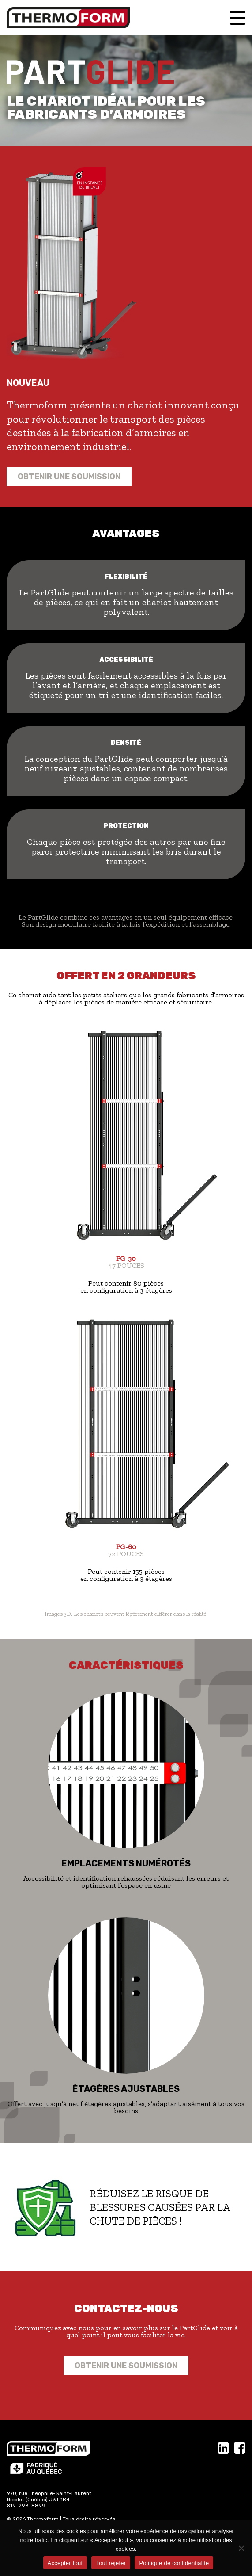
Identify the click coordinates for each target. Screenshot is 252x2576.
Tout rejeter (111, 2563)
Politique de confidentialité (174, 2563)
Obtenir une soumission (69, 476)
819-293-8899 (26, 2506)
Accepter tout (65, 2563)
